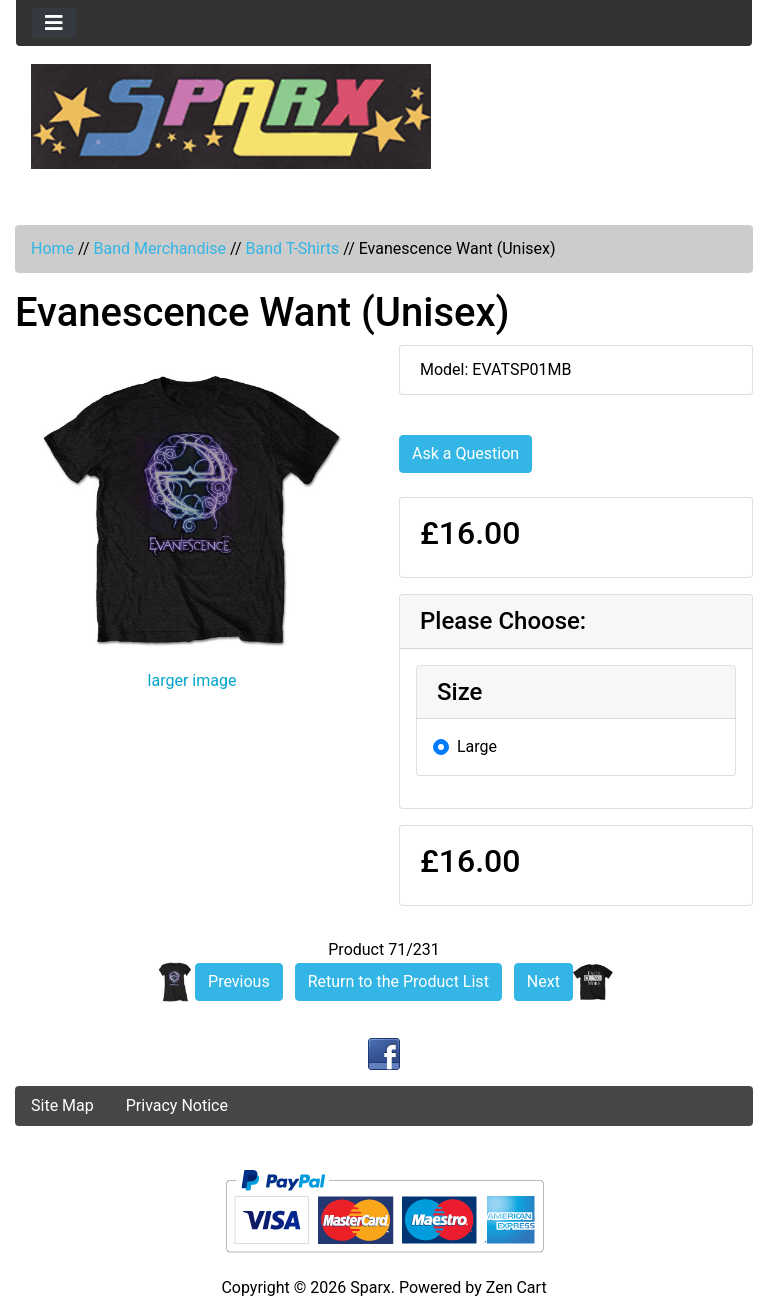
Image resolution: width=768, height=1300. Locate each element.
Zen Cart (516, 1287)
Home (52, 248)
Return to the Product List (398, 981)
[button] (70, 1036)
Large (477, 746)
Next (543, 981)
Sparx (370, 1287)
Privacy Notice (177, 1105)
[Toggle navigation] (54, 23)
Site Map (62, 1105)
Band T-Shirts (292, 248)
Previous (239, 981)
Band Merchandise (159, 248)
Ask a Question (465, 453)
